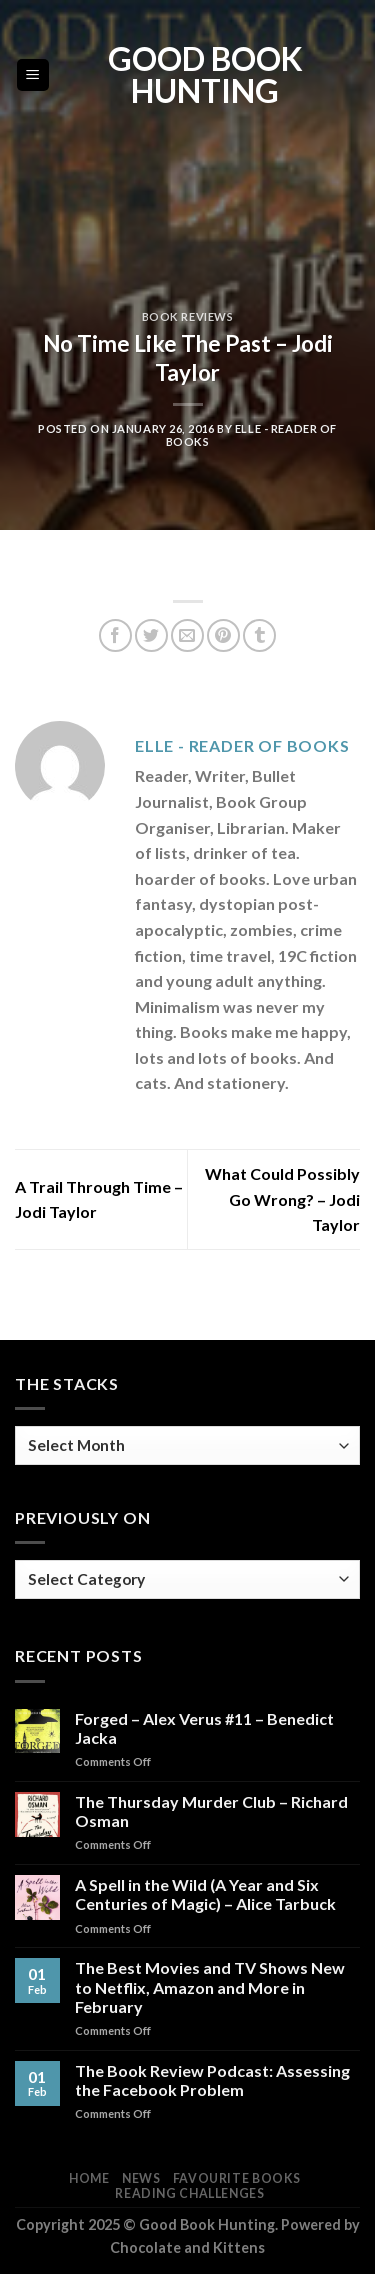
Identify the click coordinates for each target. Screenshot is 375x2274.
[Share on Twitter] (151, 635)
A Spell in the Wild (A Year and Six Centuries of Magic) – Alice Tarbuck (205, 1894)
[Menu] (33, 75)
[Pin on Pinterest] (223, 635)
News (141, 2178)
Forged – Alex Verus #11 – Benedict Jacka (204, 1728)
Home (89, 2178)
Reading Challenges (189, 2193)
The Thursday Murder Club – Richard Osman (211, 1811)
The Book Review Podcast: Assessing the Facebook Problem (212, 2080)
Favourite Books (237, 2178)
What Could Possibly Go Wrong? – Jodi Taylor (282, 1199)
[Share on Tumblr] (259, 635)
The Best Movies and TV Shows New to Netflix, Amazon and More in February (210, 1986)
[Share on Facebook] (115, 635)
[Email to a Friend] (187, 635)
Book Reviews (188, 316)
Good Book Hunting (205, 75)
